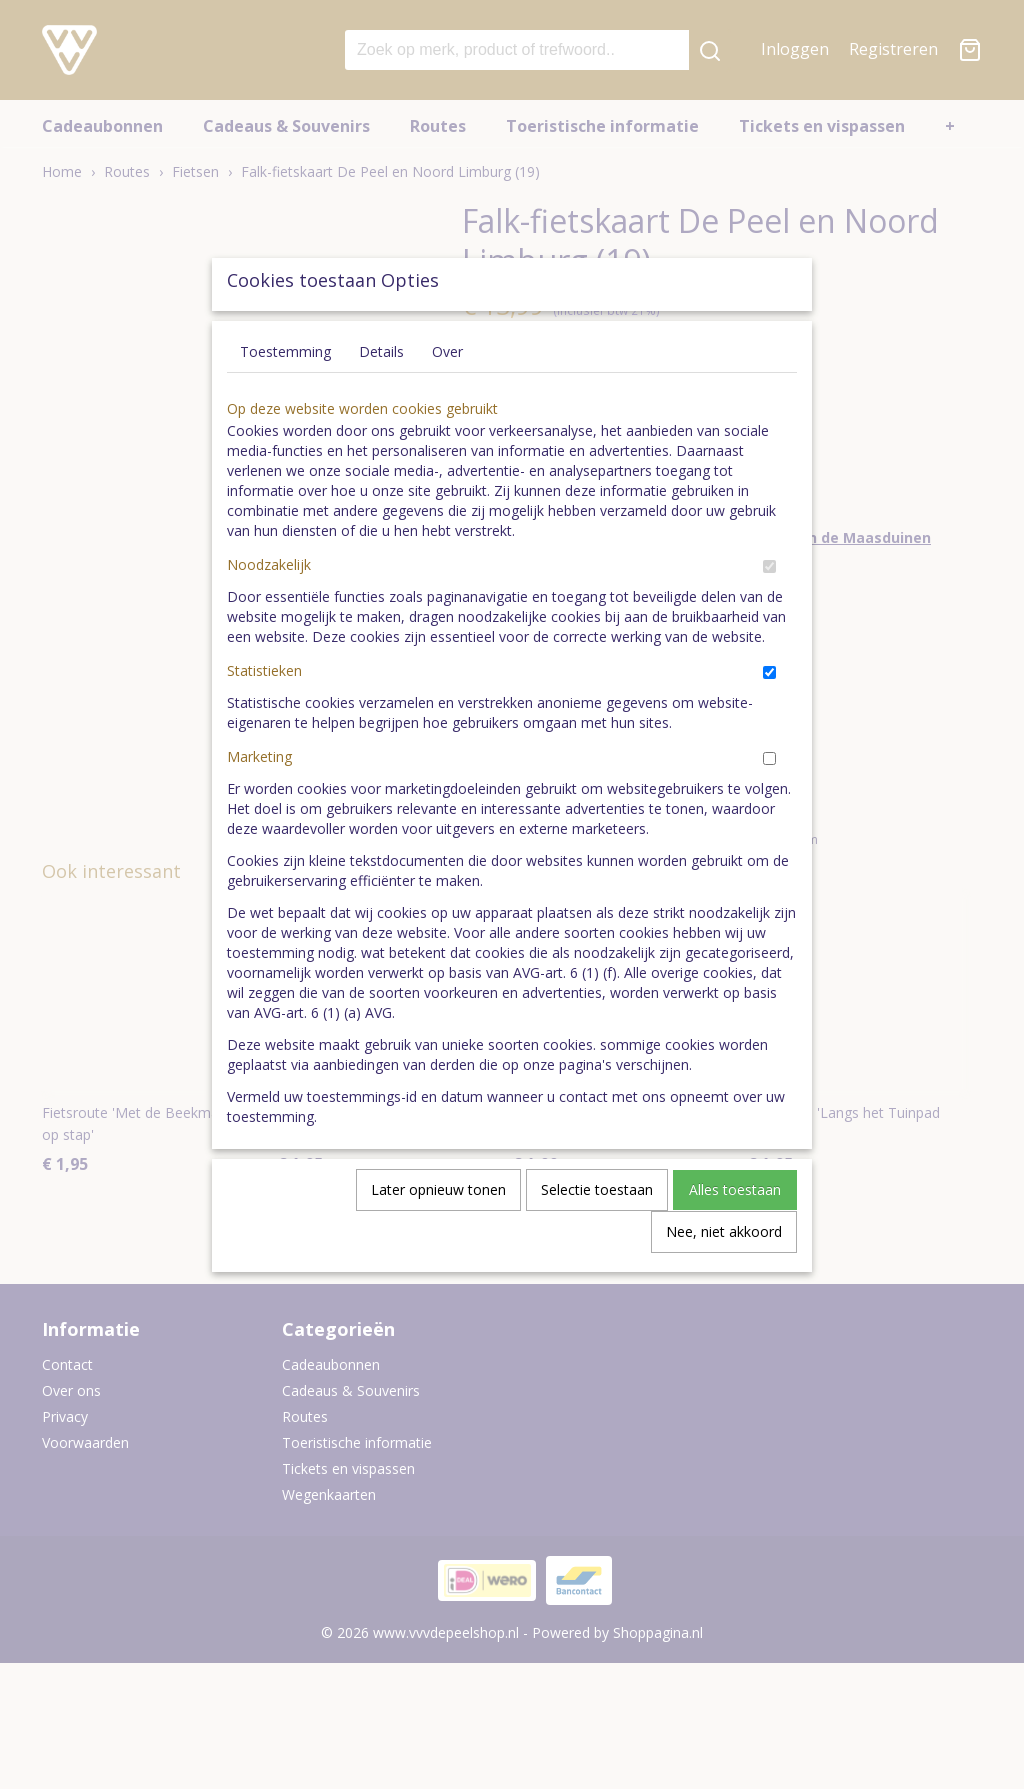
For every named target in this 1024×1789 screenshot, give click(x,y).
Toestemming (285, 397)
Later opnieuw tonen (438, 1235)
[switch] (769, 612)
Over (447, 397)
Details (381, 397)
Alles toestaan (735, 1235)
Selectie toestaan (597, 1235)
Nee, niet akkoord (724, 1277)
